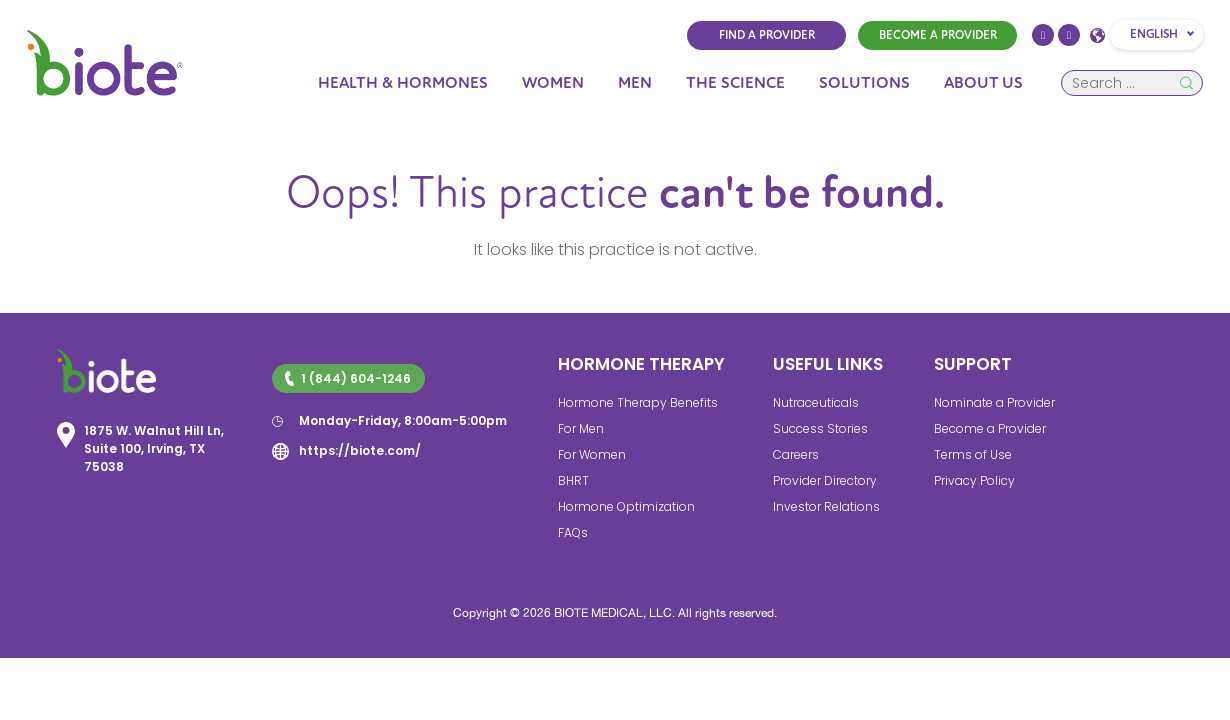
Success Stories (820, 428)
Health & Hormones (403, 83)
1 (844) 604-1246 (348, 378)
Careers (796, 454)
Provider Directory (825, 480)
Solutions (864, 83)
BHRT (573, 480)
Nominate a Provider (994, 402)
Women (553, 83)
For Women (592, 454)
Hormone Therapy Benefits (638, 402)
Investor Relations (826, 506)
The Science (735, 83)
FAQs (573, 532)
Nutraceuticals (816, 402)
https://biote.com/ (360, 450)
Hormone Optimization (626, 506)
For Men (581, 428)
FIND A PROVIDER (767, 35)
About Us (983, 83)
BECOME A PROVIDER (938, 35)
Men (635, 83)
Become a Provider (990, 428)
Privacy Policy (974, 480)
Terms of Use (973, 454)
